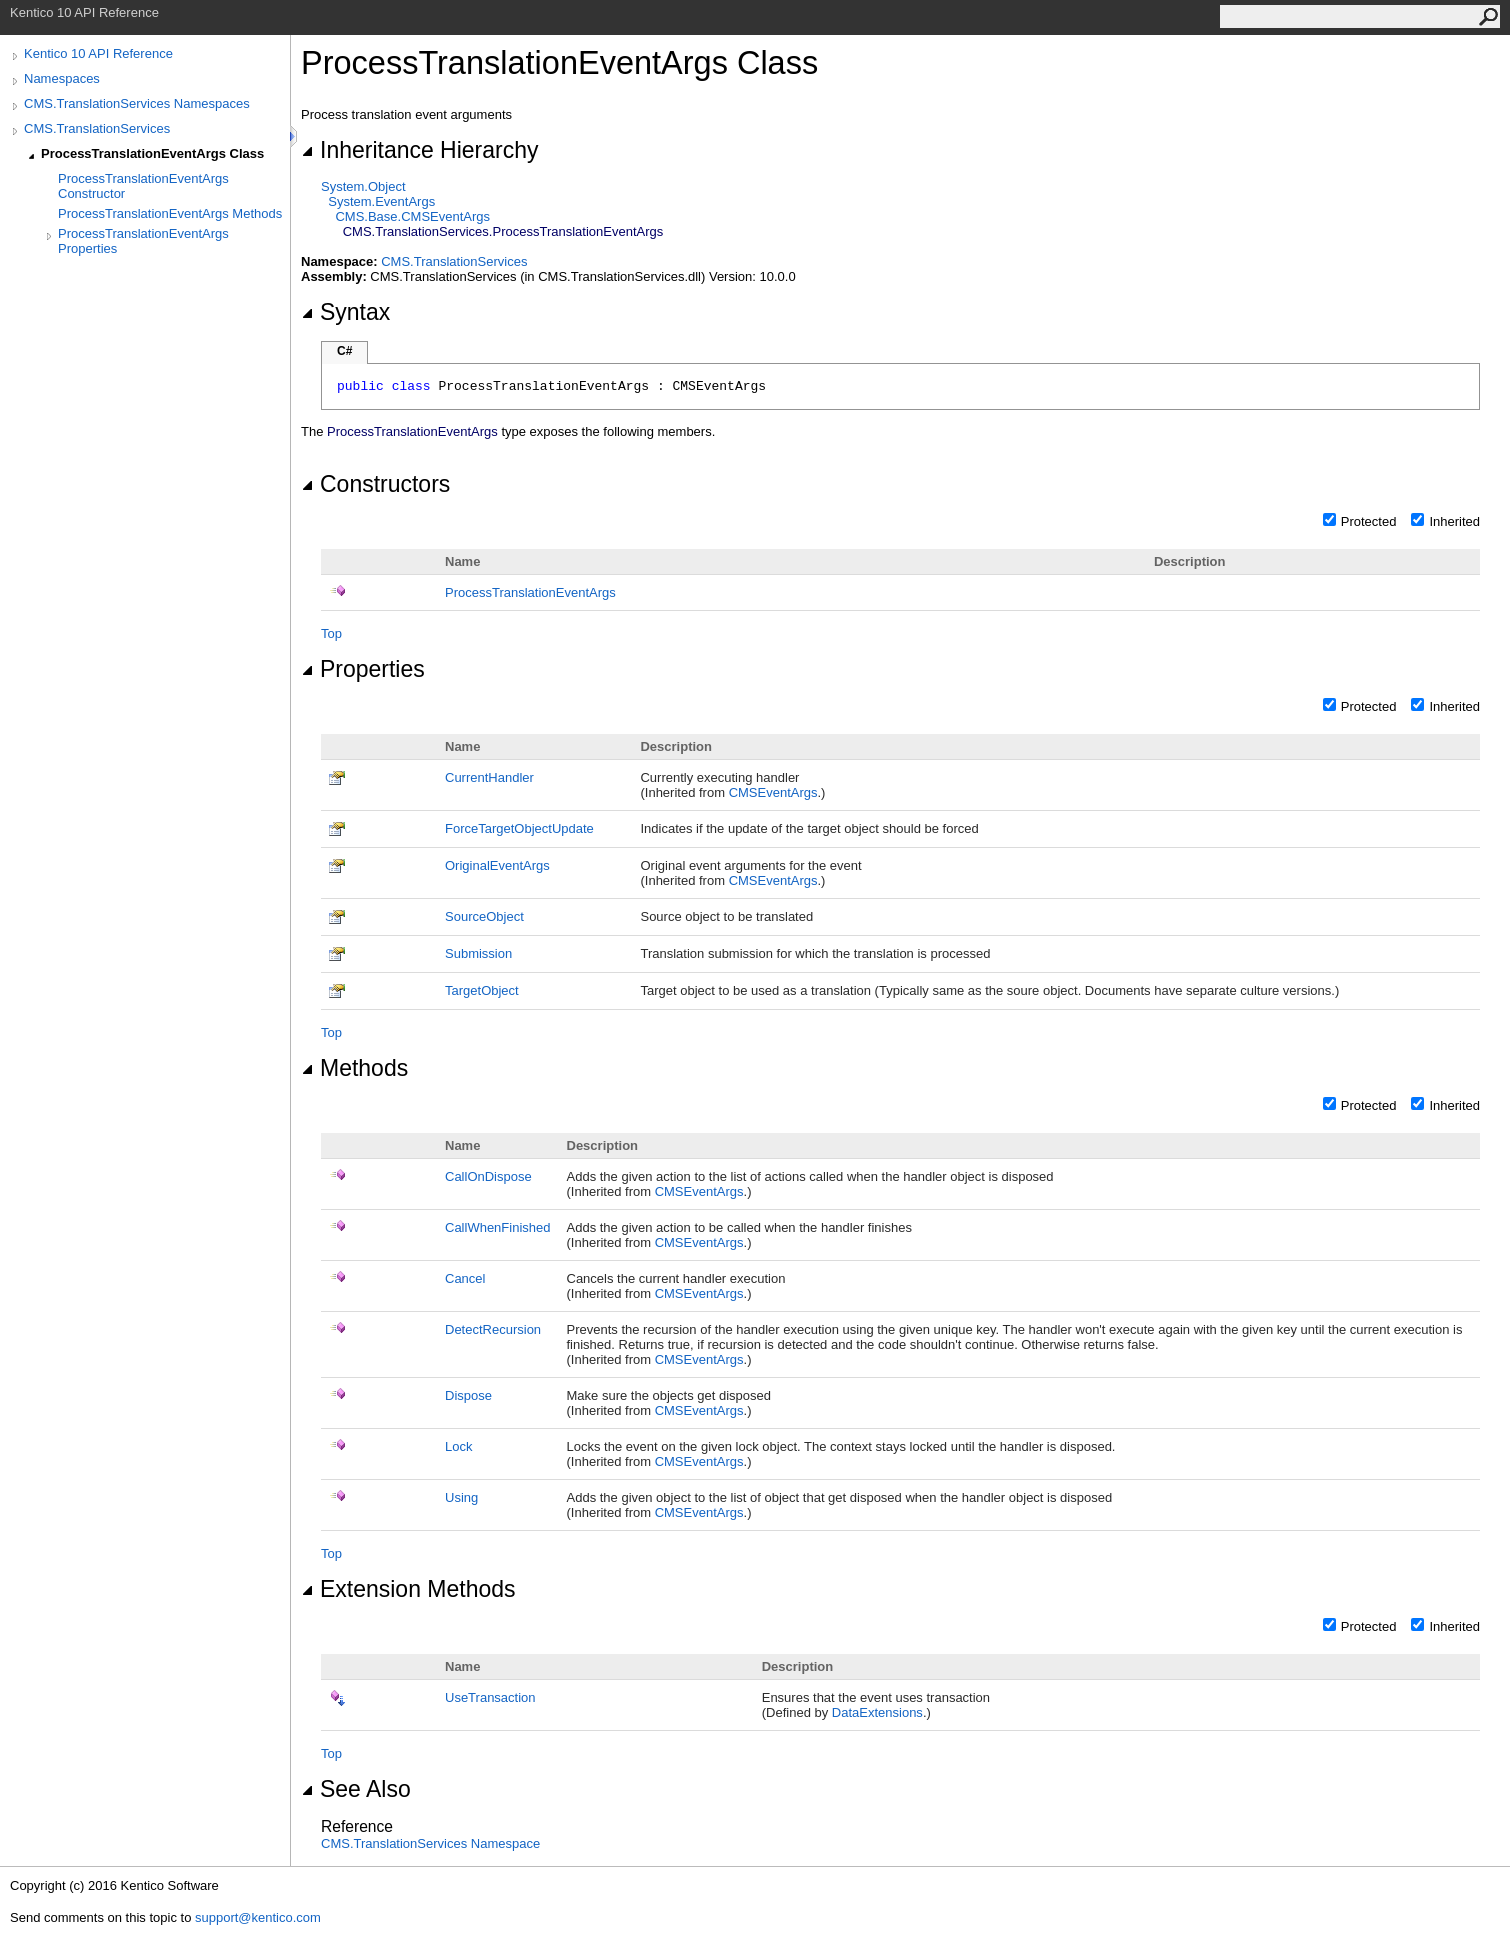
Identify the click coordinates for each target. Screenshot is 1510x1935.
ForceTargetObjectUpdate (519, 828)
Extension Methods (408, 1589)
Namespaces (62, 78)
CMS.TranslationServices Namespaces (137, 103)
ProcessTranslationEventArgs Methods (170, 213)
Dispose (468, 1395)
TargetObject (482, 990)
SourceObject (484, 916)
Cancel (465, 1278)
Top (331, 633)
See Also (356, 1789)
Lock (458, 1446)
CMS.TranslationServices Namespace (430, 1843)
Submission (478, 953)
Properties (363, 669)
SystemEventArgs (381, 201)
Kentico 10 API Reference (98, 53)
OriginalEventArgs (497, 865)
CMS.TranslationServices (97, 128)
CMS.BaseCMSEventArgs (412, 216)
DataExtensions (877, 1712)
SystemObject (363, 186)
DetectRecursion (493, 1329)
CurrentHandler (489, 777)
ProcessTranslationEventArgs (530, 592)
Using (461, 1497)
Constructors (375, 484)
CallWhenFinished (498, 1227)
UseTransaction (490, 1697)
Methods (354, 1068)
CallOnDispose (488, 1176)
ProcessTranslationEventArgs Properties (143, 241)
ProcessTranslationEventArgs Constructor (143, 186)
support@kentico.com (258, 1917)
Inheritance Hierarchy (419, 150)
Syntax (345, 312)
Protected (1369, 521)
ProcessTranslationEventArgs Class (152, 153)
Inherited (1454, 521)
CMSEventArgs (773, 792)
